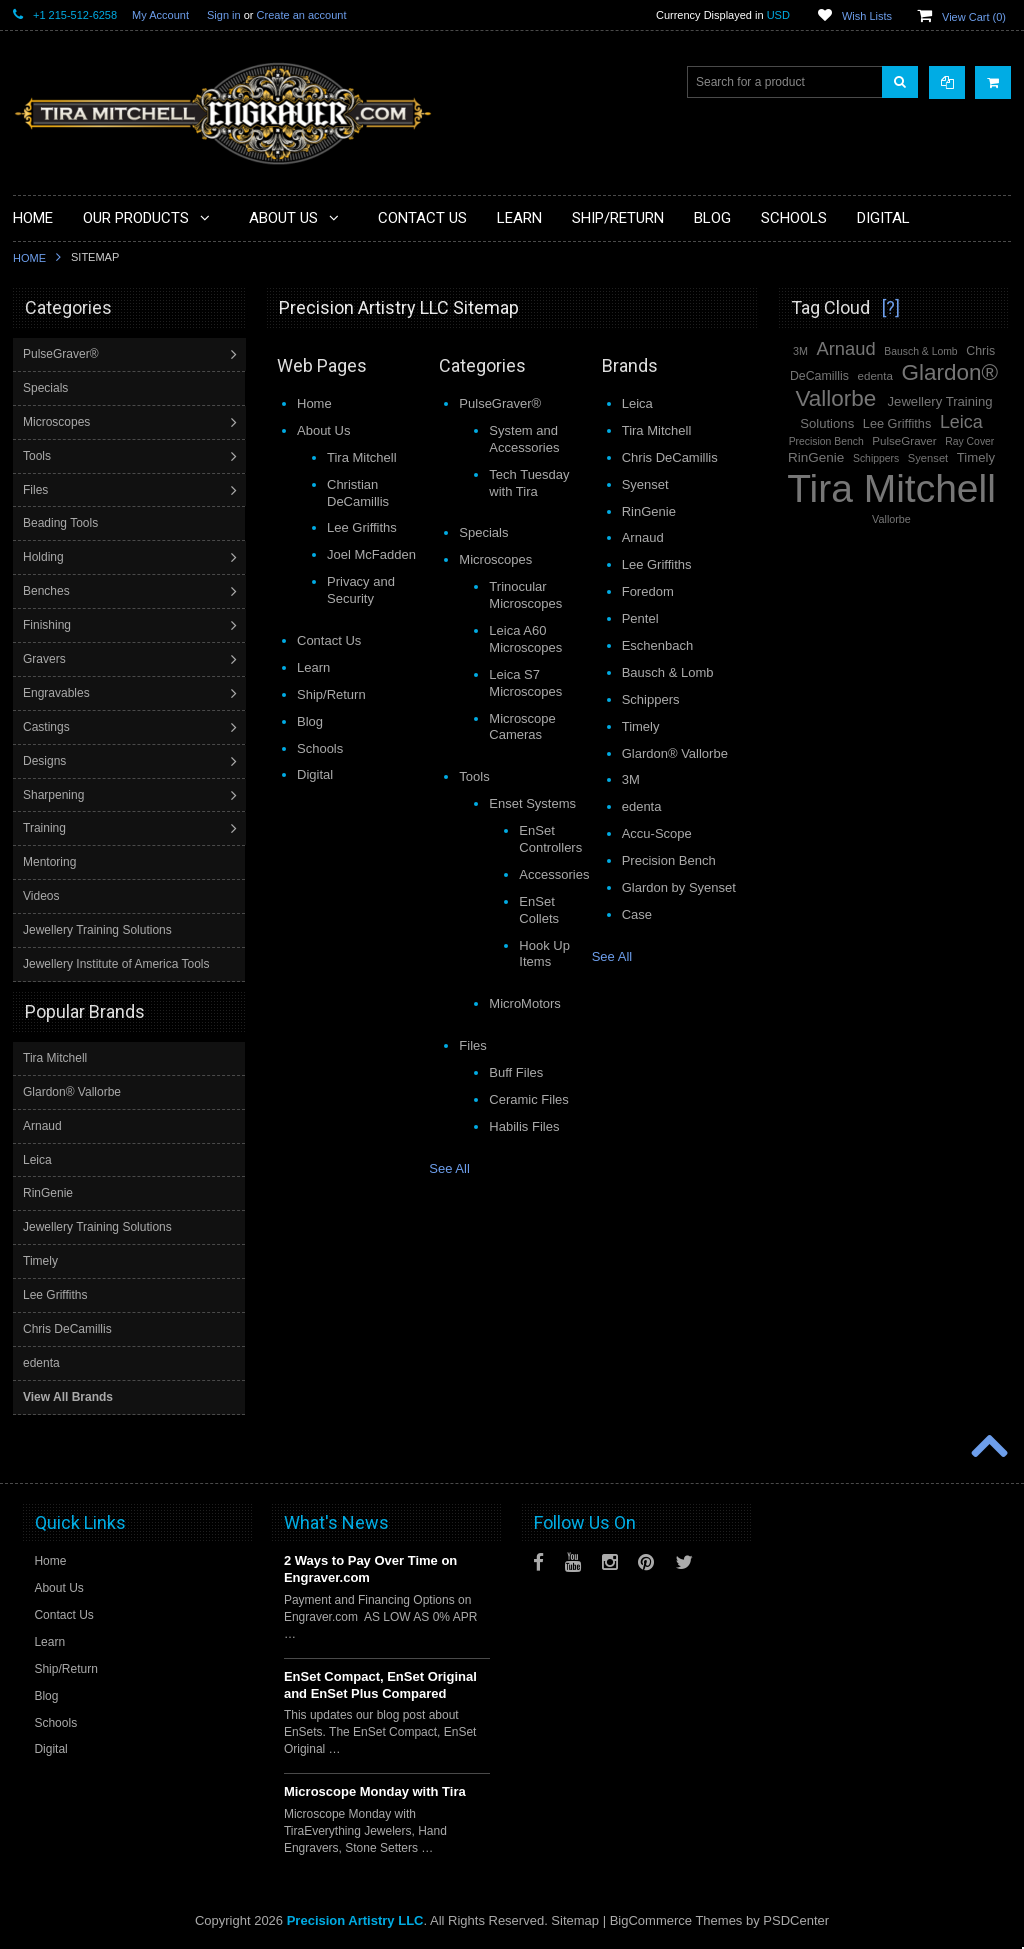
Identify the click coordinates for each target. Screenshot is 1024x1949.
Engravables (58, 693)
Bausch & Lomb (920, 351)
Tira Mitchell (55, 1057)
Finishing (49, 625)
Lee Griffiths (55, 1294)
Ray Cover (969, 441)
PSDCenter (796, 1919)
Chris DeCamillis (67, 1328)
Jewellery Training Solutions (99, 930)
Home (29, 258)
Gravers (46, 659)
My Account (160, 15)
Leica (37, 1159)
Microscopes (58, 422)
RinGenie (48, 1192)
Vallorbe (891, 519)
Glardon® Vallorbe (72, 1091)
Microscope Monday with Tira (375, 1790)
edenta (41, 1362)
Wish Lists (867, 16)
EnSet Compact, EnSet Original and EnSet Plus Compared (380, 1684)
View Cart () (974, 17)
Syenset (928, 458)
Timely (40, 1260)
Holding (45, 557)
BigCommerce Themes (676, 1919)
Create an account (302, 15)
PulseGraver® (63, 354)
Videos (43, 896)
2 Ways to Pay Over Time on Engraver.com (370, 1568)
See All (449, 1168)
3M (800, 351)
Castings (48, 727)
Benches (48, 591)
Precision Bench (826, 441)
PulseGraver (904, 441)
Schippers (876, 458)
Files (37, 490)
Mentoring (51, 862)
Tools (39, 456)
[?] (891, 307)
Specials (47, 388)
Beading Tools (62, 523)
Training (46, 828)
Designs (46, 761)
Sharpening (55, 795)
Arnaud (42, 1125)
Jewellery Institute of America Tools (118, 964)
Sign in (224, 15)
